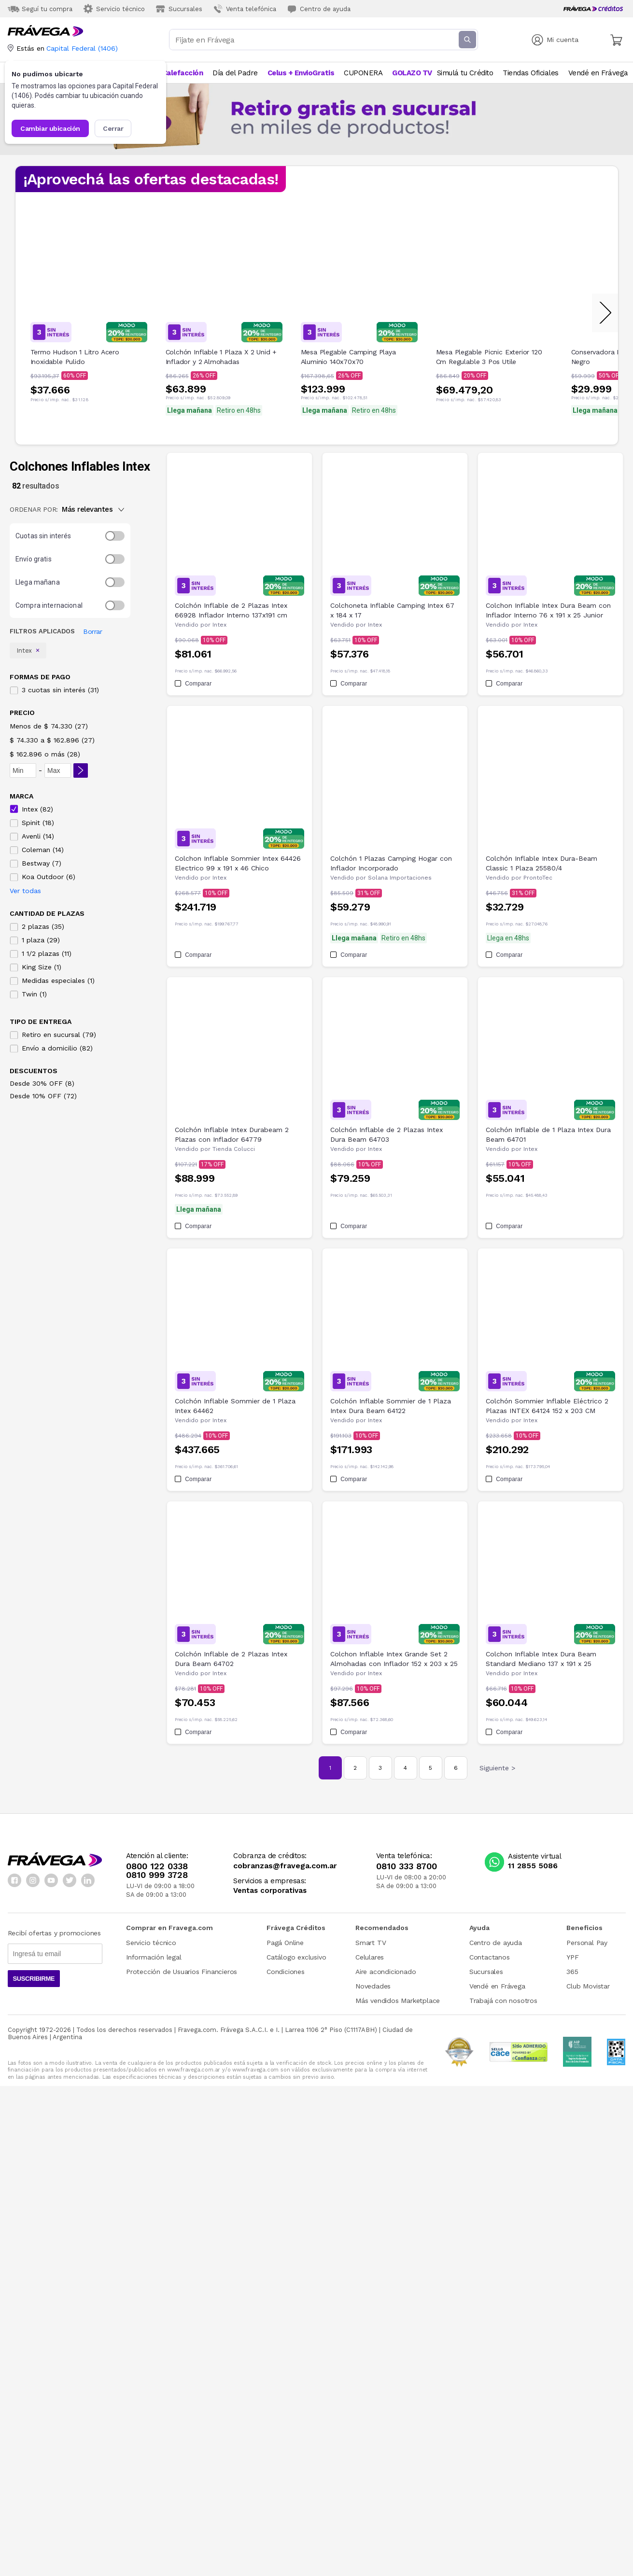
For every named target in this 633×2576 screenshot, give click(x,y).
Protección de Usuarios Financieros (181, 1971)
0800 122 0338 (157, 1866)
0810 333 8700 (406, 1866)
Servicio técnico (151, 1942)
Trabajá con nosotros (503, 2000)
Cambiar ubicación (50, 128)
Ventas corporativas (270, 1890)
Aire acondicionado (385, 1971)
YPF (572, 1957)
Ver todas (25, 891)
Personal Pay (586, 1942)
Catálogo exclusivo (296, 1957)
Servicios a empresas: (269, 1881)
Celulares (369, 1957)
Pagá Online (285, 1942)
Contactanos (489, 1957)
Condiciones (286, 1971)
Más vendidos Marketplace (397, 2000)
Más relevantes (93, 509)
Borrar (92, 631)
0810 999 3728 (157, 1875)
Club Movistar (587, 1986)
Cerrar (113, 128)
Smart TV (370, 1942)
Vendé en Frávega (497, 1986)
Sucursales (486, 1971)
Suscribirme (34, 1978)
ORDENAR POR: (34, 509)
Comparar (193, 683)
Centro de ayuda (495, 1942)
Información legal (154, 1957)
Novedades (373, 1986)
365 (572, 1971)
